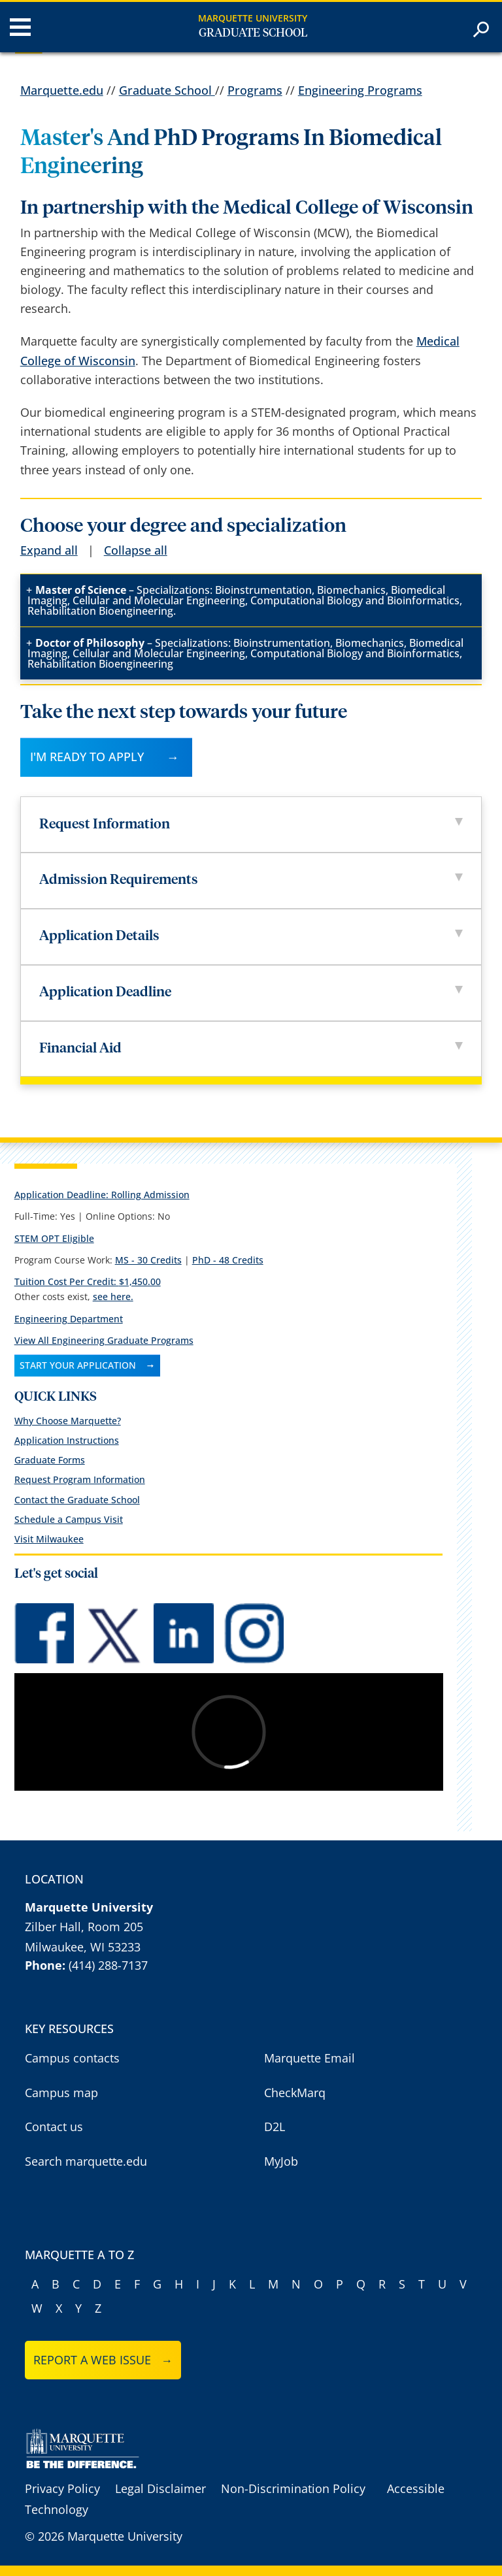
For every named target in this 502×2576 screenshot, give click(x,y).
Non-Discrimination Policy (293, 2488)
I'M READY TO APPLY (87, 756)
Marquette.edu (61, 90)
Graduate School (253, 33)
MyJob (281, 2161)
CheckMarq (295, 2092)
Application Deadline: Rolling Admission (102, 1194)
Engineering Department (68, 1318)
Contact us (54, 2126)
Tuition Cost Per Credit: (87, 1281)
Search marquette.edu (86, 2161)
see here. (113, 1296)
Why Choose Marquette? (67, 1420)
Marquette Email (309, 2058)
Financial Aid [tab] (251, 1049)
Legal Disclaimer (160, 2488)
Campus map (61, 2092)
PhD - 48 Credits (227, 1260)
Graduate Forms (49, 1460)
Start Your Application (78, 1365)
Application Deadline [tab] (251, 993)
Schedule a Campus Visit (68, 1519)
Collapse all (135, 550)
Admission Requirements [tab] (251, 880)
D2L (274, 2126)
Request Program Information (79, 1479)
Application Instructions (66, 1440)
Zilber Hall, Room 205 (84, 1926)
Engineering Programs (360, 90)
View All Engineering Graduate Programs (103, 1340)
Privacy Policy (62, 2488)
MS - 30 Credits (148, 1260)
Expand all (49, 550)
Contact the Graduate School (77, 1499)
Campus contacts (72, 2058)
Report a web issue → (103, 2360)
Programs (254, 90)
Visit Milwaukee (49, 1539)
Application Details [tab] (251, 936)
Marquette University (252, 18)
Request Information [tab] (251, 825)
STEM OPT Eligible (54, 1238)
